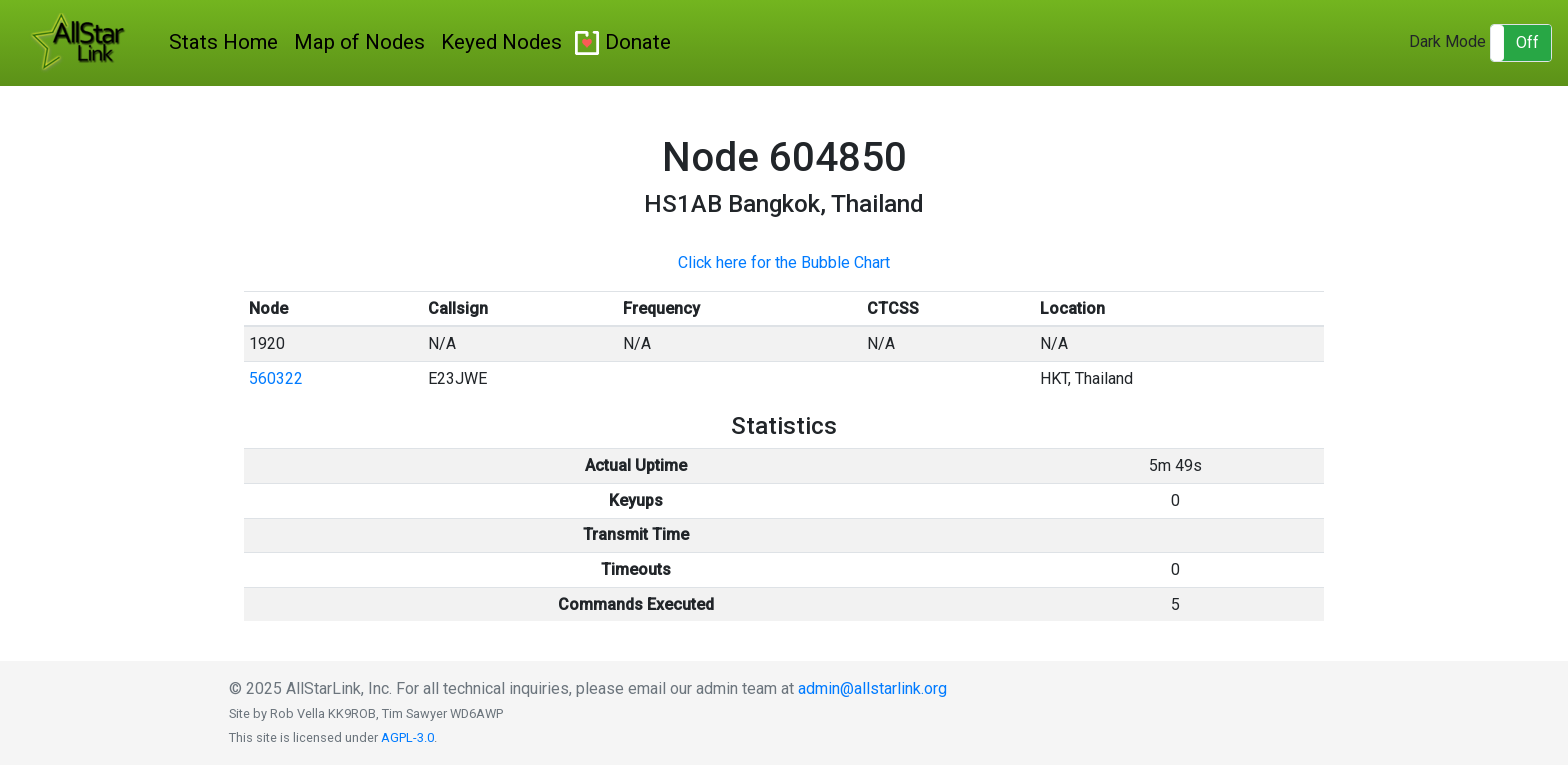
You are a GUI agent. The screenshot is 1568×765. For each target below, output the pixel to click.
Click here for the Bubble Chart (784, 262)
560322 (276, 378)
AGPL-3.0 (407, 737)
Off (1527, 42)
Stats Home (223, 42)
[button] (1521, 43)
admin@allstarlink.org (872, 688)
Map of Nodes (359, 42)
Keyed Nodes (501, 42)
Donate (638, 42)
